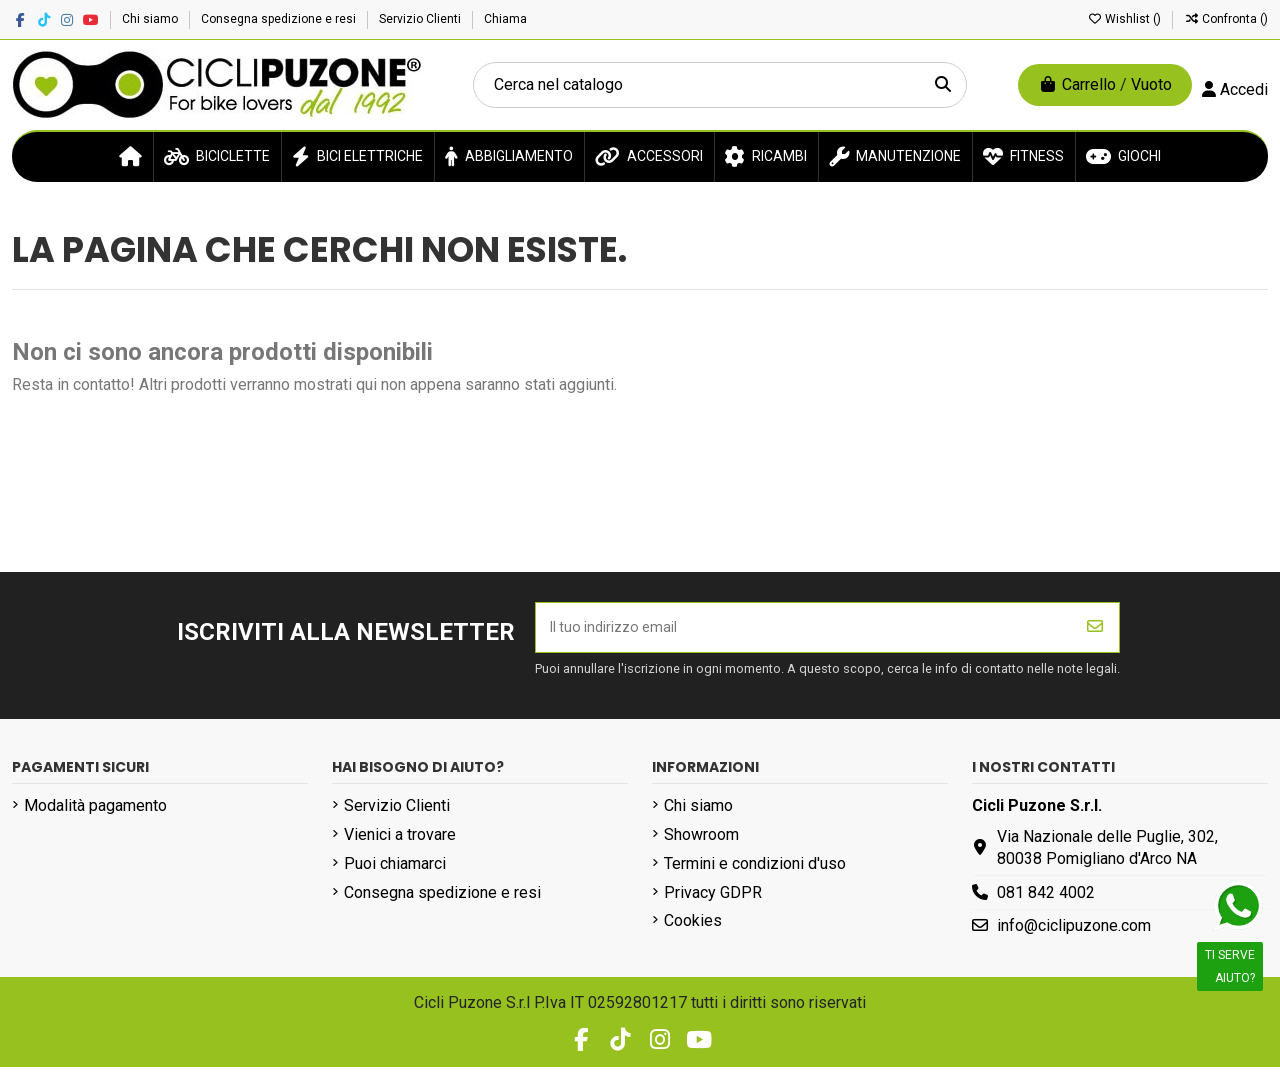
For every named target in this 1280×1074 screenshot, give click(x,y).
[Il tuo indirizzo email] (804, 631)
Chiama (505, 19)
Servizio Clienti (421, 19)
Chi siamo (151, 19)
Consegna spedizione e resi (280, 19)
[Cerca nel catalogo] (943, 85)
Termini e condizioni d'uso (755, 869)
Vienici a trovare (400, 841)
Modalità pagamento (95, 812)
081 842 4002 (1046, 898)
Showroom (701, 841)
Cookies (693, 927)
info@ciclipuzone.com (1074, 932)
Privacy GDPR (713, 898)
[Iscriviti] (1095, 631)
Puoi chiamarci (395, 869)
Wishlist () (1125, 19)
